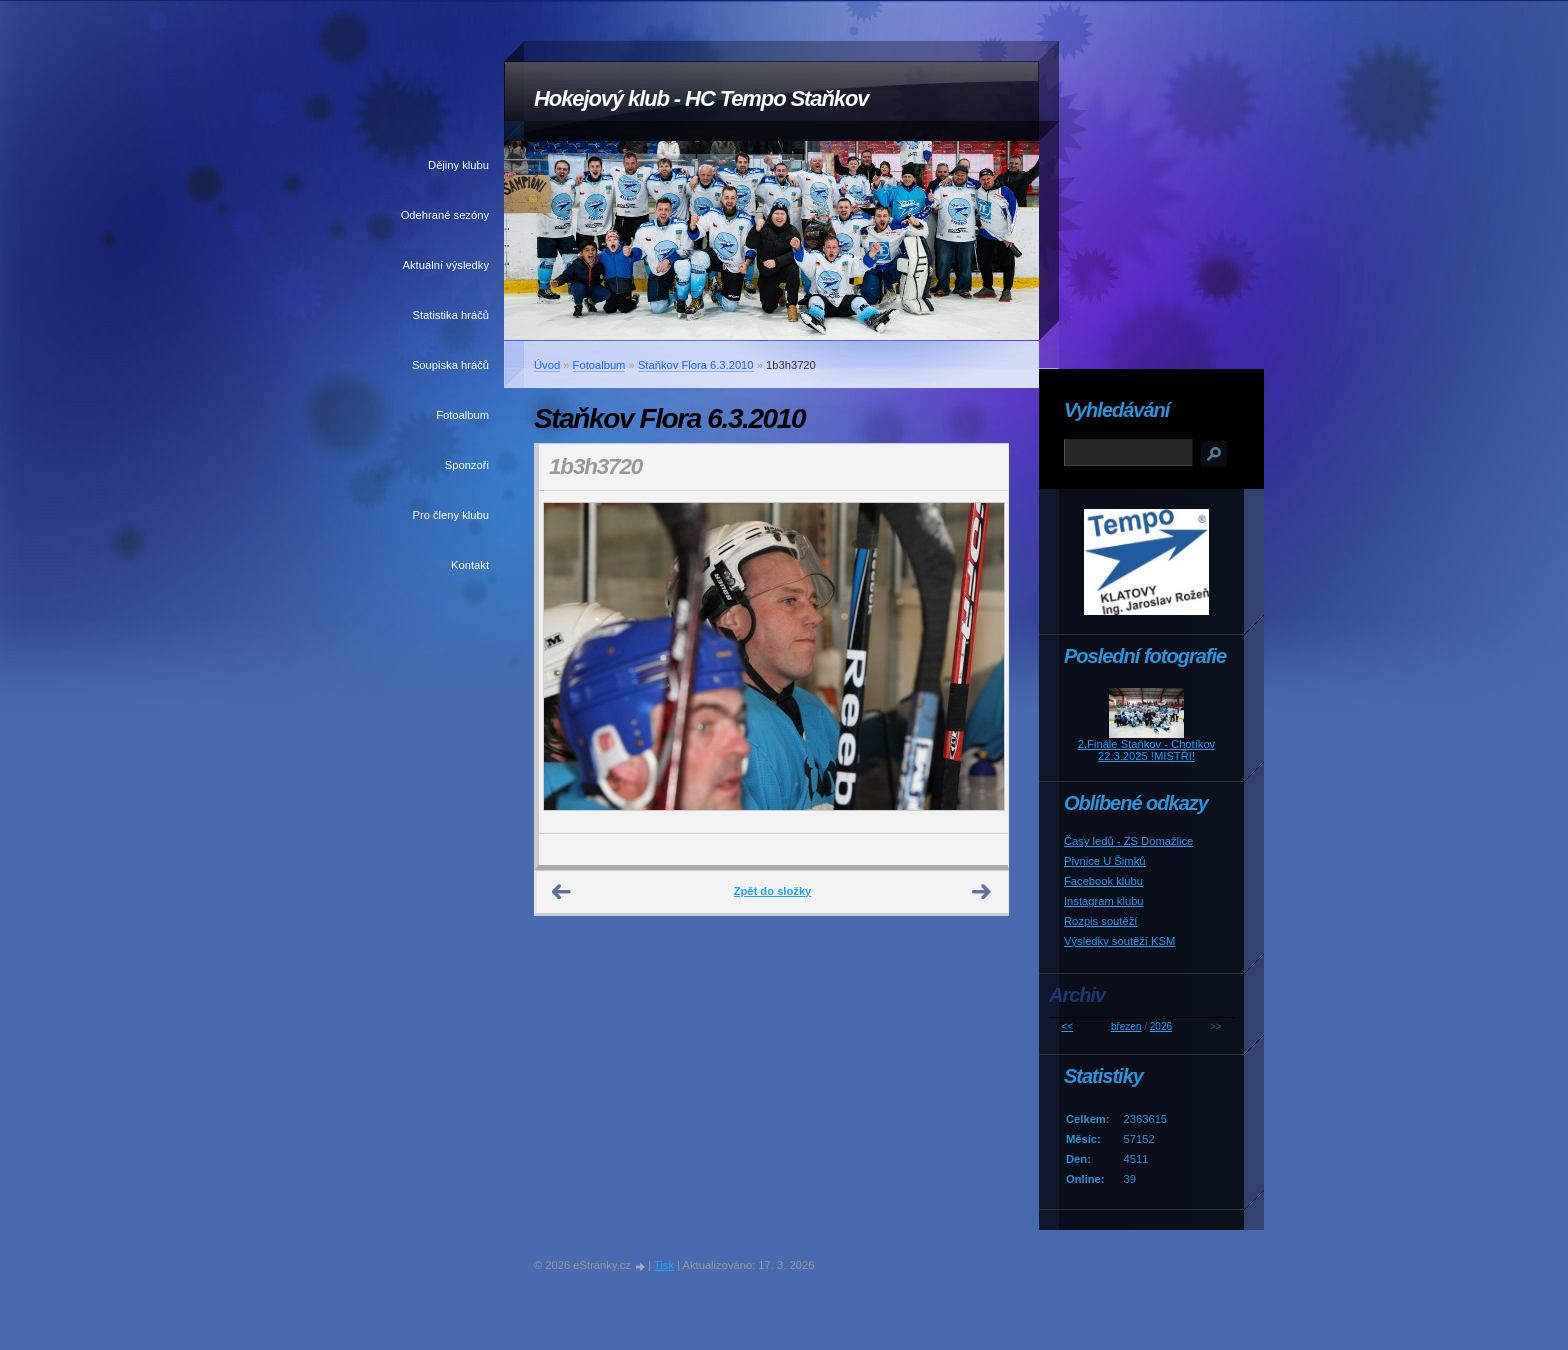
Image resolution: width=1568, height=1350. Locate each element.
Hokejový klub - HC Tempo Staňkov (701, 98)
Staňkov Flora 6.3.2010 (696, 365)
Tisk (664, 1265)
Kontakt (470, 565)
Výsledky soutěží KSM (1119, 941)
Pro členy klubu (451, 515)
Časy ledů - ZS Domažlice (1128, 841)
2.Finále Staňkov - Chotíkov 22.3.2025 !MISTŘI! (1146, 750)
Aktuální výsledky (446, 265)
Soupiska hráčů (450, 365)
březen (1126, 1026)
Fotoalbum (462, 415)
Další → (982, 892)
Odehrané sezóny (445, 215)
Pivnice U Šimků (1104, 861)
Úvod (547, 365)
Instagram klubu (1104, 901)
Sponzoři (467, 465)
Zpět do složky (773, 891)
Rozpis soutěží (1100, 921)
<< (1067, 1026)
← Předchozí (562, 892)
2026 (1161, 1026)
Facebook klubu (1103, 881)
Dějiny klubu (458, 165)
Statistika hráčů (451, 315)
